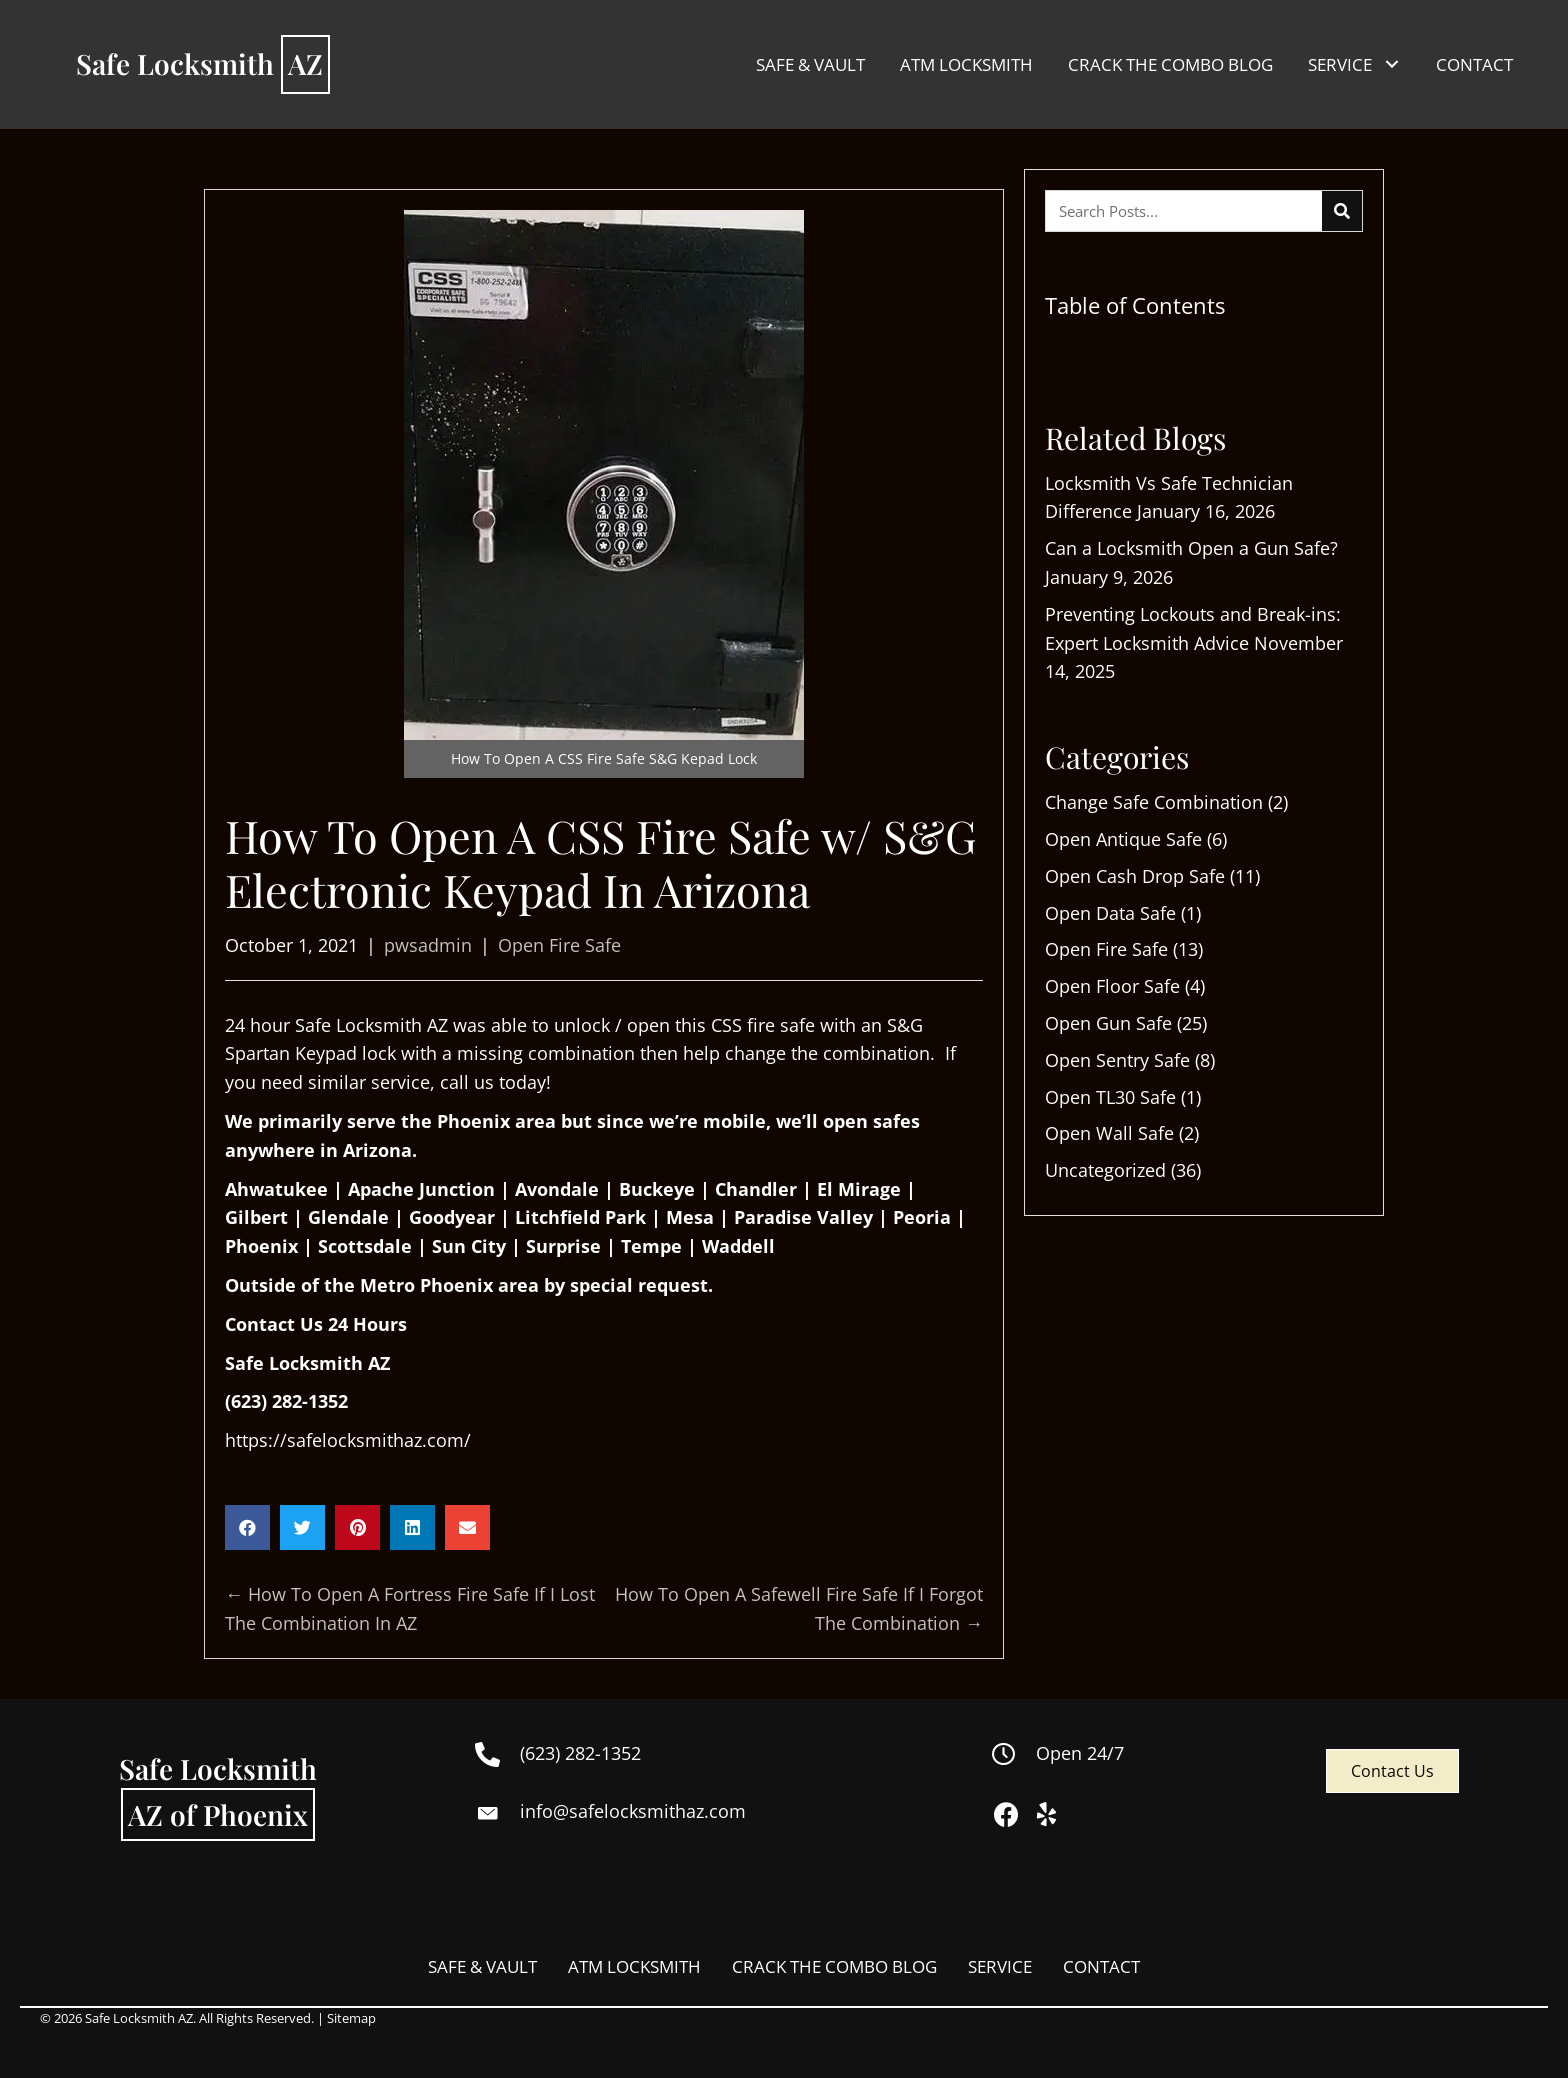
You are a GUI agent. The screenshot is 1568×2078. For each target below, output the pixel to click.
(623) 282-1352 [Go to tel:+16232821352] (580, 1753)
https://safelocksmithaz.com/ (348, 1440)
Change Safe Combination (1154, 802)
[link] (810, 64)
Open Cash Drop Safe (1135, 876)
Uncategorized (1105, 1170)
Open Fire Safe (559, 945)
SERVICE (1000, 1966)
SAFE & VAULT (482, 1966)
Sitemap (351, 2018)
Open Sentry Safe (1117, 1060)
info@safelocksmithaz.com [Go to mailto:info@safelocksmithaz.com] (633, 1811)
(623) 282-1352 (286, 1401)
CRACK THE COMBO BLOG (834, 1966)
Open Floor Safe (1112, 986)
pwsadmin (428, 945)
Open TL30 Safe (1110, 1097)
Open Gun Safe (1108, 1023)
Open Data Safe (1110, 913)
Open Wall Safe (1109, 1133)
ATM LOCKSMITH (634, 1966)
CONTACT (1101, 1966)
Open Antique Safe (1123, 839)
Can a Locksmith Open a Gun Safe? (1191, 548)
